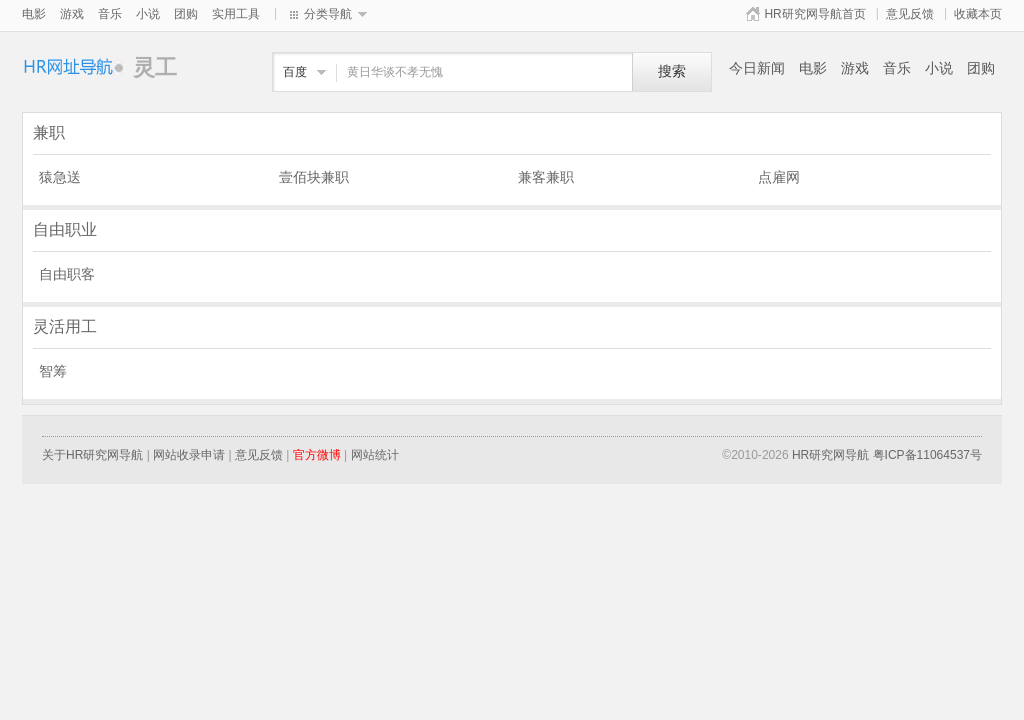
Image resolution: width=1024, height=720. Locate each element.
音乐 (110, 14)
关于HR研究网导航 (92, 455)
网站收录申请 (189, 455)
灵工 (77, 67)
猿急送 (60, 177)
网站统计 (375, 455)
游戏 (72, 14)
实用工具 (236, 14)
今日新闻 (757, 68)
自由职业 (65, 229)
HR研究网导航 (830, 455)
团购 (186, 14)
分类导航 (328, 14)
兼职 (49, 132)
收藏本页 (978, 14)
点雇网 (779, 177)
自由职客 (67, 274)
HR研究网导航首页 (814, 14)
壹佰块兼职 (314, 177)
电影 (34, 14)
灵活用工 (65, 326)
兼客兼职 (546, 177)
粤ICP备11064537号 (927, 455)
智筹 (53, 371)
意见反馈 (910, 14)
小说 (148, 14)
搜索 (672, 71)
